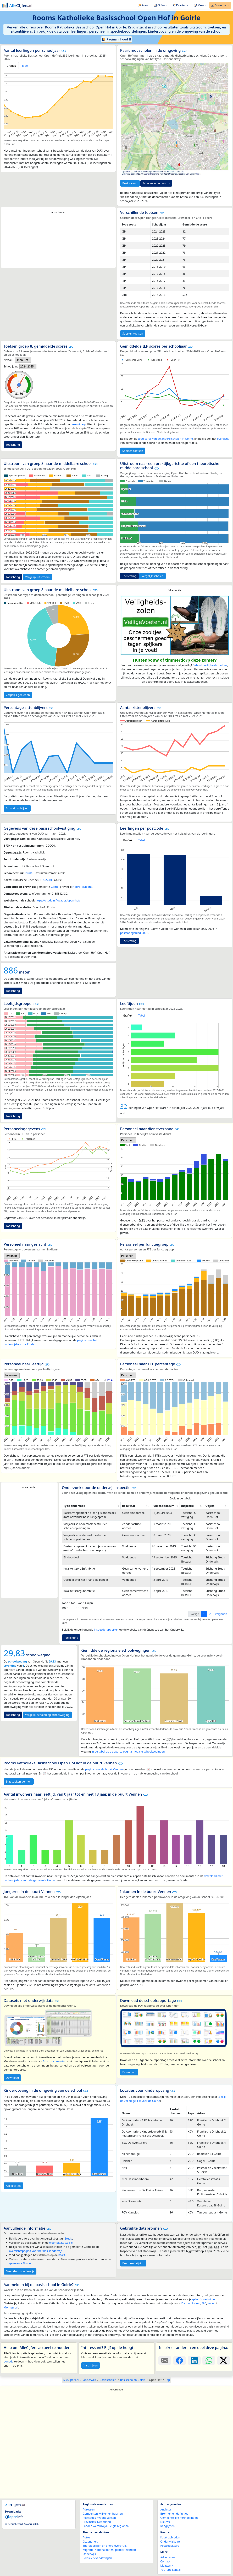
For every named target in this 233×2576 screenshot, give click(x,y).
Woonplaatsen (106, 2518)
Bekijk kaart (129, 183)
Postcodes (89, 2518)
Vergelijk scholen (152, 576)
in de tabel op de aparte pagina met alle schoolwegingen (128, 1751)
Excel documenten (54, 2061)
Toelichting (13, 445)
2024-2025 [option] (27, 366)
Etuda (28, 873)
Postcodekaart (169, 2546)
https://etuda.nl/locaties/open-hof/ (58, 900)
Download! (129, 2072)
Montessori (11, 2307)
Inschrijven (91, 2365)
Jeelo (211, 2303)
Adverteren (167, 2557)
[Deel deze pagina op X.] (223, 2360)
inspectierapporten (106, 1629)
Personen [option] (127, 1140)
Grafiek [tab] (11, 66)
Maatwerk (166, 2565)
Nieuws (165, 2522)
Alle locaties (13, 2186)
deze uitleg (78, 424)
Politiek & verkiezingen (97, 2558)
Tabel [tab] (25, 66)
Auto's (87, 2537)
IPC (204, 2303)
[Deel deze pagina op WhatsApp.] (208, 2360)
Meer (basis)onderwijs (20, 2271)
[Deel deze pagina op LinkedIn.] (194, 2360)
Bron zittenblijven (17, 808)
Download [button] (219, 5)
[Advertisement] (58, 241)
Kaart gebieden (170, 2537)
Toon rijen (75, 1607)
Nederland (104, 2522)
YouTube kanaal (170, 2570)
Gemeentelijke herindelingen (179, 2518)
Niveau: (8, 360)
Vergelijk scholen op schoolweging (47, 1715)
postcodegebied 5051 (134, 933)
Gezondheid (90, 2541)
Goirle (54, 887)
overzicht (223, 439)
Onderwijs (89, 2554)
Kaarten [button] (179, 5)
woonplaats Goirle (61, 2243)
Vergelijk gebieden (18, 695)
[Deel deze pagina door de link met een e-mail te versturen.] (164, 2360)
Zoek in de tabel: (199, 1498)
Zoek (143, 5)
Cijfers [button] (159, 5)
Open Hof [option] (22, 360)
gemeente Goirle (20, 2263)
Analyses (166, 2509)
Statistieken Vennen (18, 1781)
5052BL (47, 880)
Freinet (195, 2303)
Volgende (221, 1614)
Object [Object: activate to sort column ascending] (209, 1506)
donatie (8, 2361)
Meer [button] (199, 5)
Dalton (185, 2303)
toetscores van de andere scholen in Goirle (165, 439)
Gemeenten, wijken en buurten (103, 2513)
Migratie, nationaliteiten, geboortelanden (109, 2550)
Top (167, 2380)
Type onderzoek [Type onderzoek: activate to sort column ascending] (74, 1506)
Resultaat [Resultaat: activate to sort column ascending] (128, 1506)
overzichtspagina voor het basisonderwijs (36, 2251)
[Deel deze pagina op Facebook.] (179, 2360)
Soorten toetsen (132, 333)
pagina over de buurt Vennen (104, 1769)
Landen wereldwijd (95, 2526)
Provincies (89, 2522)
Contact (165, 2561)
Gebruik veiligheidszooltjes (210, 665)
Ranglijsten (167, 2526)
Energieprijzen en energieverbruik (104, 2546)
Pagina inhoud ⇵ (116, 39)
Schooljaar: (11, 366)
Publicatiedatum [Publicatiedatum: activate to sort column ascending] (163, 1506)
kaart (61, 2255)
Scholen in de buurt (155, 183)
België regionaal (118, 2526)
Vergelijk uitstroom (37, 577)
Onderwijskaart (170, 2541)
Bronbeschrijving (133, 2263)
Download (12, 2078)
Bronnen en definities (174, 2513)
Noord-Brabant (82, 887)
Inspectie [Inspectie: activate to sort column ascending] (187, 1506)
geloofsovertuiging (204, 2299)
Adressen (89, 2509)
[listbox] (23, 360)
